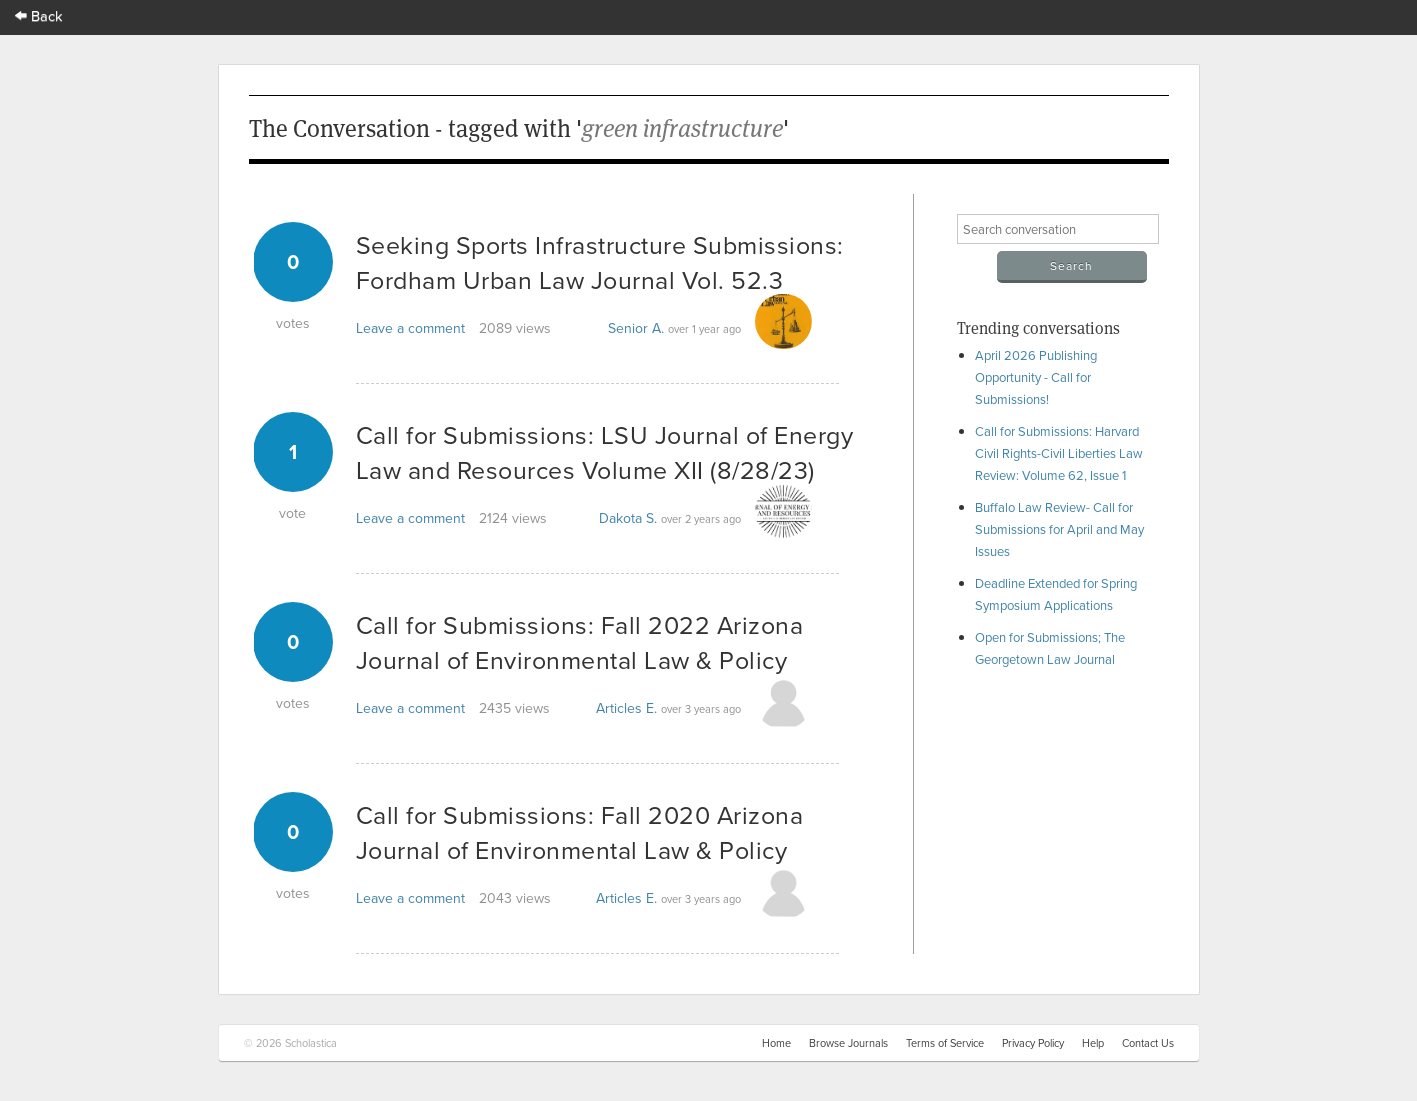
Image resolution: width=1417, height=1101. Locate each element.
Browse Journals (848, 1043)
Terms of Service (945, 1043)
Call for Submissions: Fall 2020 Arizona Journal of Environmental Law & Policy (580, 832)
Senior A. (636, 328)
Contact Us (1148, 1043)
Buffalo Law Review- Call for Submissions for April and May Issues (1059, 529)
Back (39, 15)
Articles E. (626, 708)
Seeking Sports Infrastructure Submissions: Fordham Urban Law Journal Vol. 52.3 (600, 262)
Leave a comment (410, 328)
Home (776, 1043)
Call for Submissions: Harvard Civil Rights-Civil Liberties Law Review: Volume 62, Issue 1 (1059, 453)
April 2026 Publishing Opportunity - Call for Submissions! (1036, 377)
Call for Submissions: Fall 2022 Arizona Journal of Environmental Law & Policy (580, 642)
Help (1093, 1043)
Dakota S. (628, 518)
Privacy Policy (1033, 1043)
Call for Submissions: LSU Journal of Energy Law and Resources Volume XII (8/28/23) (605, 452)
